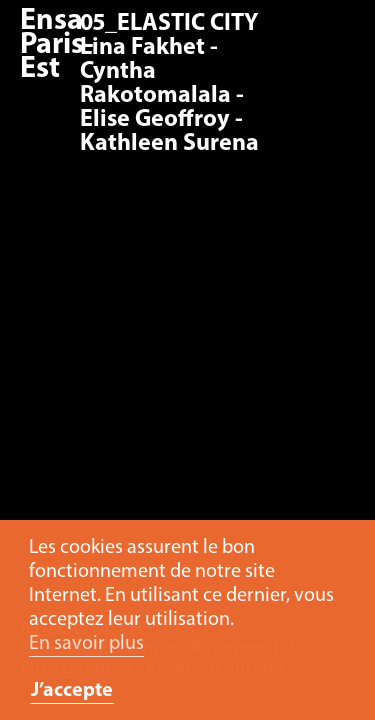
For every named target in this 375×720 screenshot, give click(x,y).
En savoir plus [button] (86, 644)
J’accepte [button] (72, 691)
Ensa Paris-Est (57, 45)
